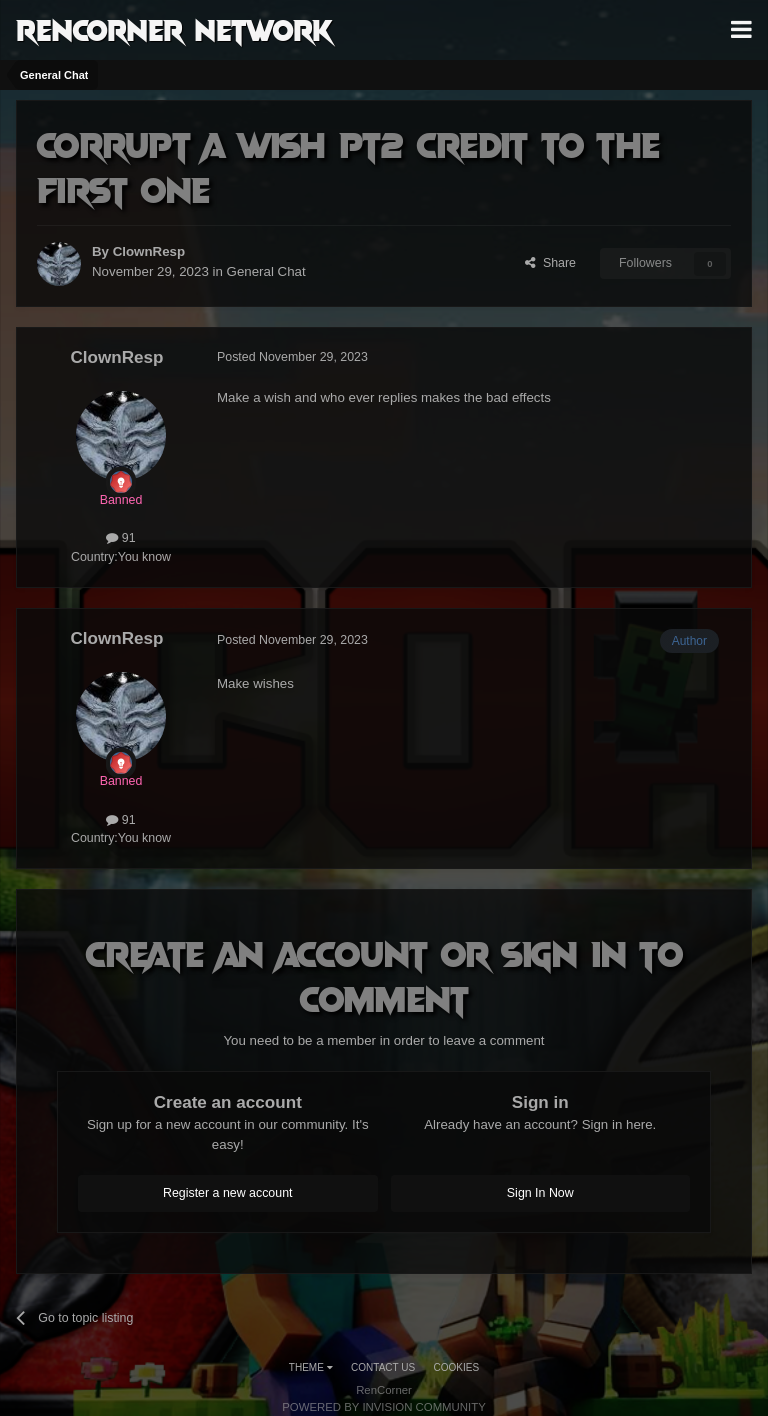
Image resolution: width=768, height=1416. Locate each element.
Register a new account (228, 1193)
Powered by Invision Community (384, 1407)
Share (550, 263)
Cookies (457, 1367)
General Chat (266, 271)
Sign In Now (540, 1193)
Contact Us (383, 1367)
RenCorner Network (174, 29)
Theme (311, 1367)
